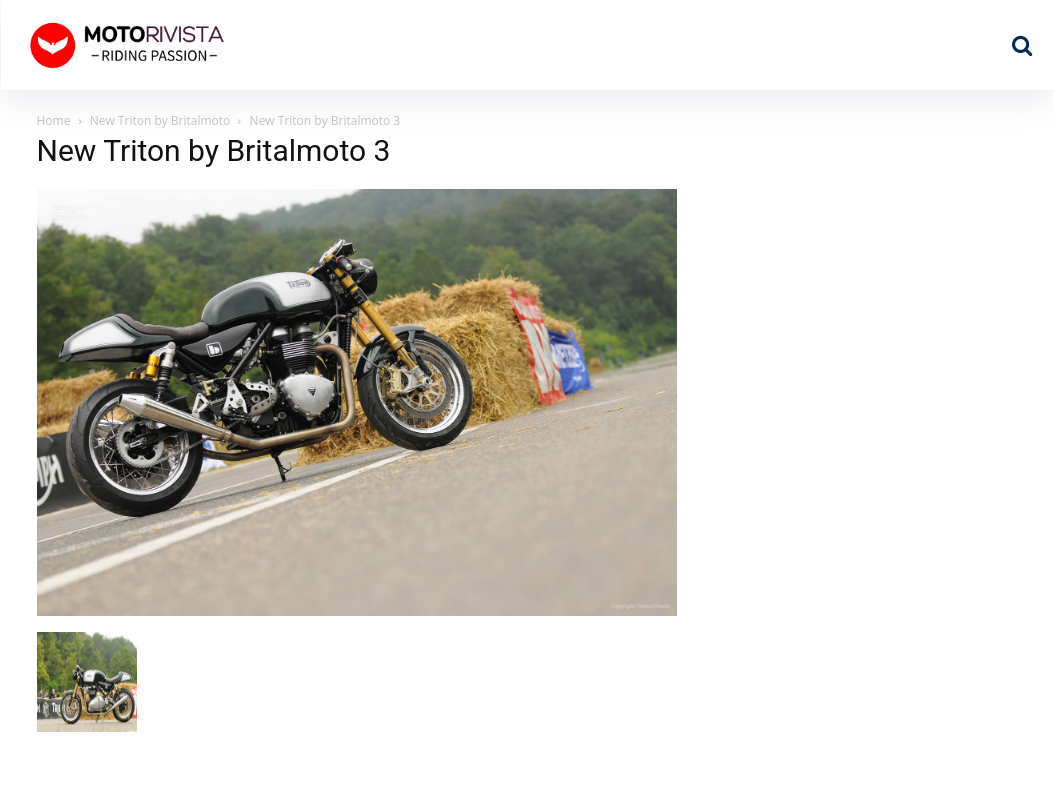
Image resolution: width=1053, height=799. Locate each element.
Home (54, 120)
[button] (1022, 45)
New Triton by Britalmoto (160, 120)
